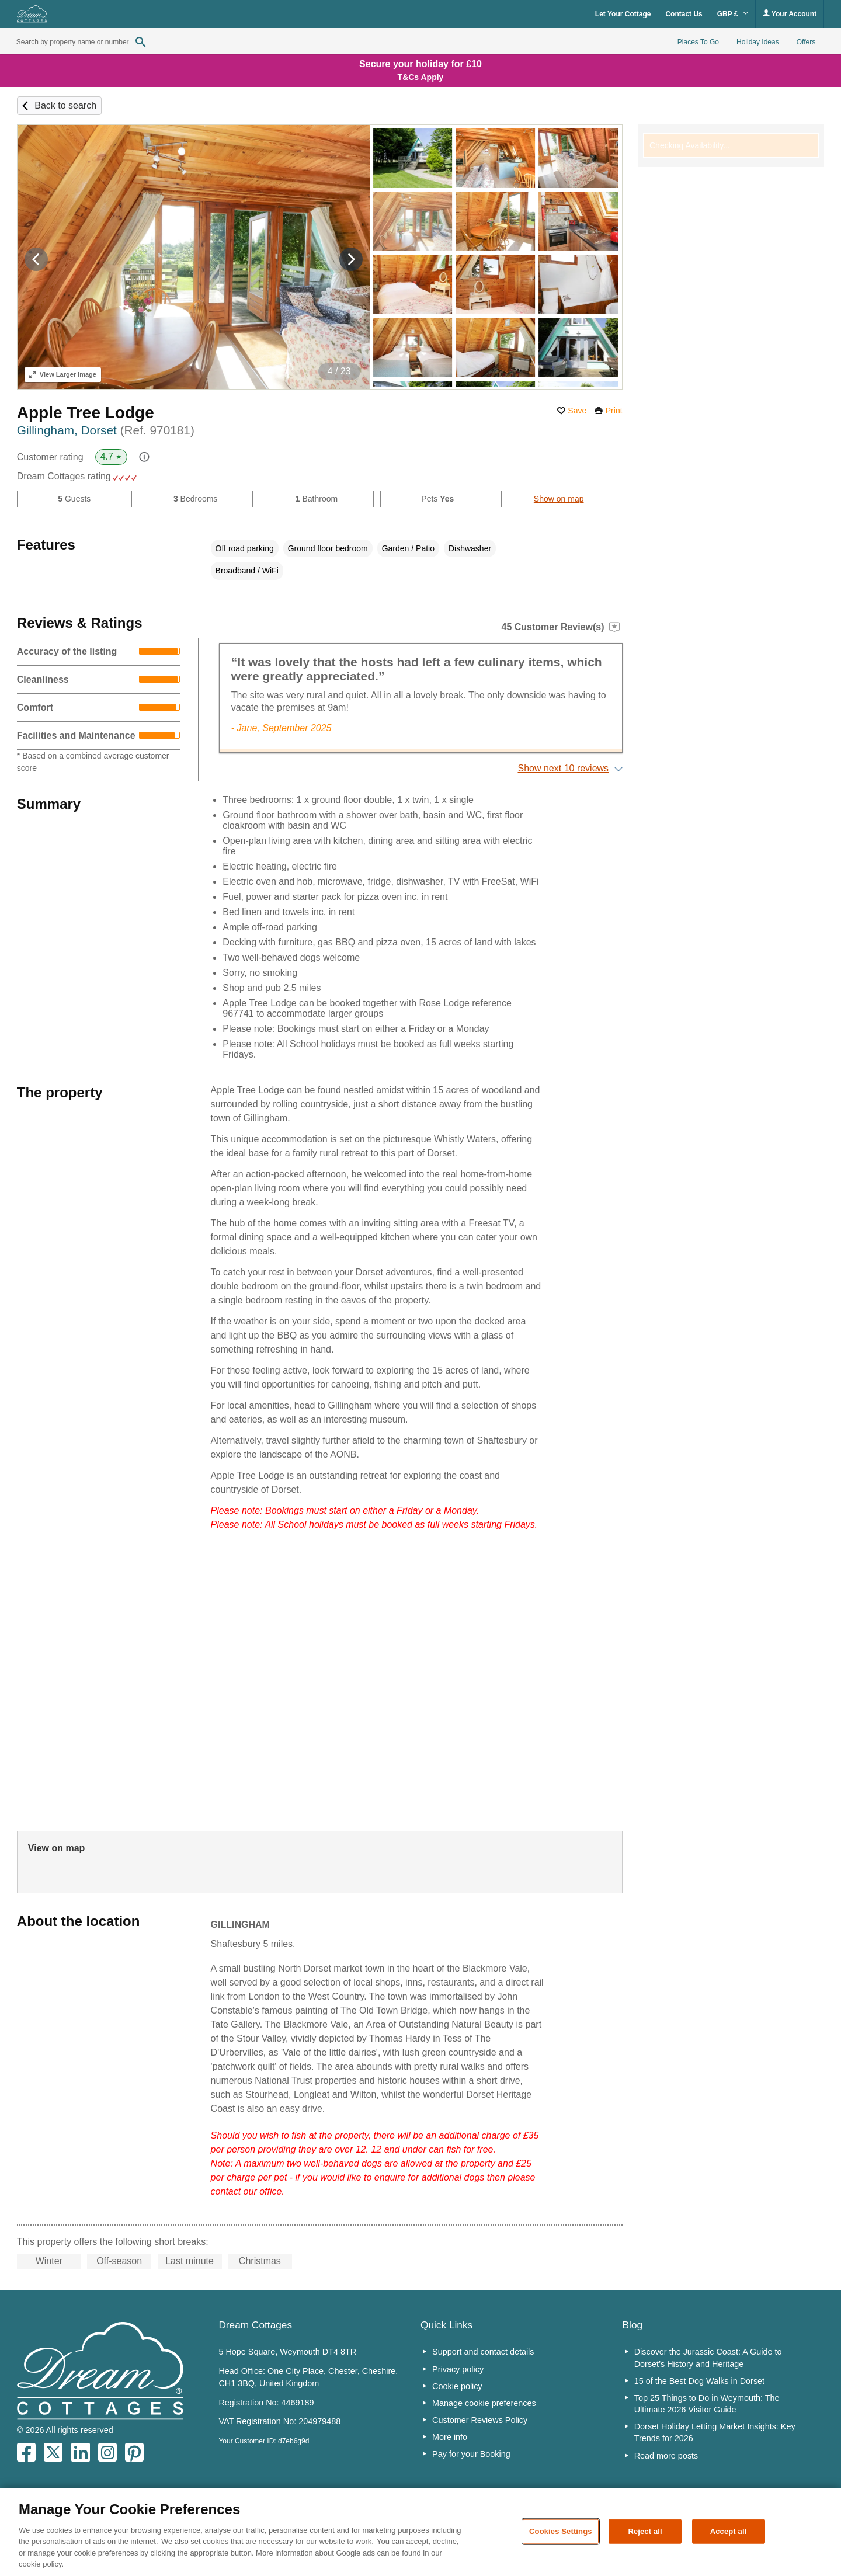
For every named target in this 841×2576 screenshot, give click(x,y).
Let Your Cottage (623, 14)
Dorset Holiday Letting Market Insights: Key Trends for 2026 (714, 2432)
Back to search (65, 105)
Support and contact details (483, 2351)
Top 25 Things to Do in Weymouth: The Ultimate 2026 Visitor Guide (707, 2403)
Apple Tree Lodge (85, 413)
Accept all (728, 2531)
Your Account (789, 13)
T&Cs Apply (421, 77)
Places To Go (698, 42)
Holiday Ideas (757, 42)
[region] (420, 2532)
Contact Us (683, 14)
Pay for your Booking (471, 2454)
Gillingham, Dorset (105, 430)
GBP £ (732, 14)
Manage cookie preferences (484, 2403)
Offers (806, 42)
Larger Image (62, 374)
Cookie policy (457, 2386)
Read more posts (666, 2455)
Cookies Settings (560, 2531)
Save (577, 410)
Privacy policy (458, 2369)
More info (449, 2437)
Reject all (645, 2531)
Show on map (559, 498)
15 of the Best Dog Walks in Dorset (699, 2381)
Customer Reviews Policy (479, 2420)
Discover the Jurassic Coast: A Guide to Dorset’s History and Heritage (708, 2357)
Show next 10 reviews (563, 768)
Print (614, 410)
